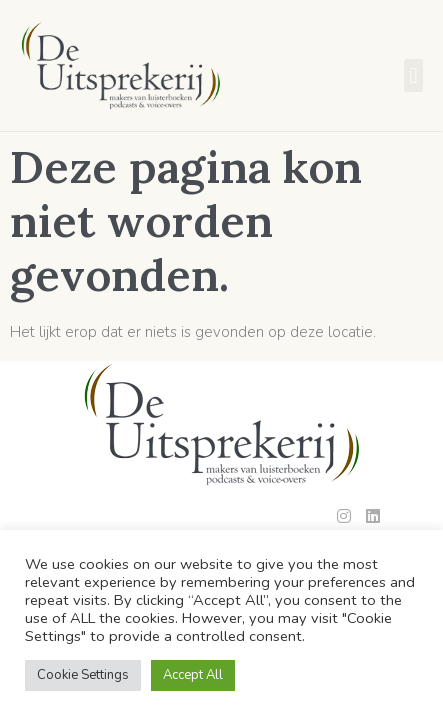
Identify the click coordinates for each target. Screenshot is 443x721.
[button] (413, 75)
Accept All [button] (193, 675)
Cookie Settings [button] (83, 675)
